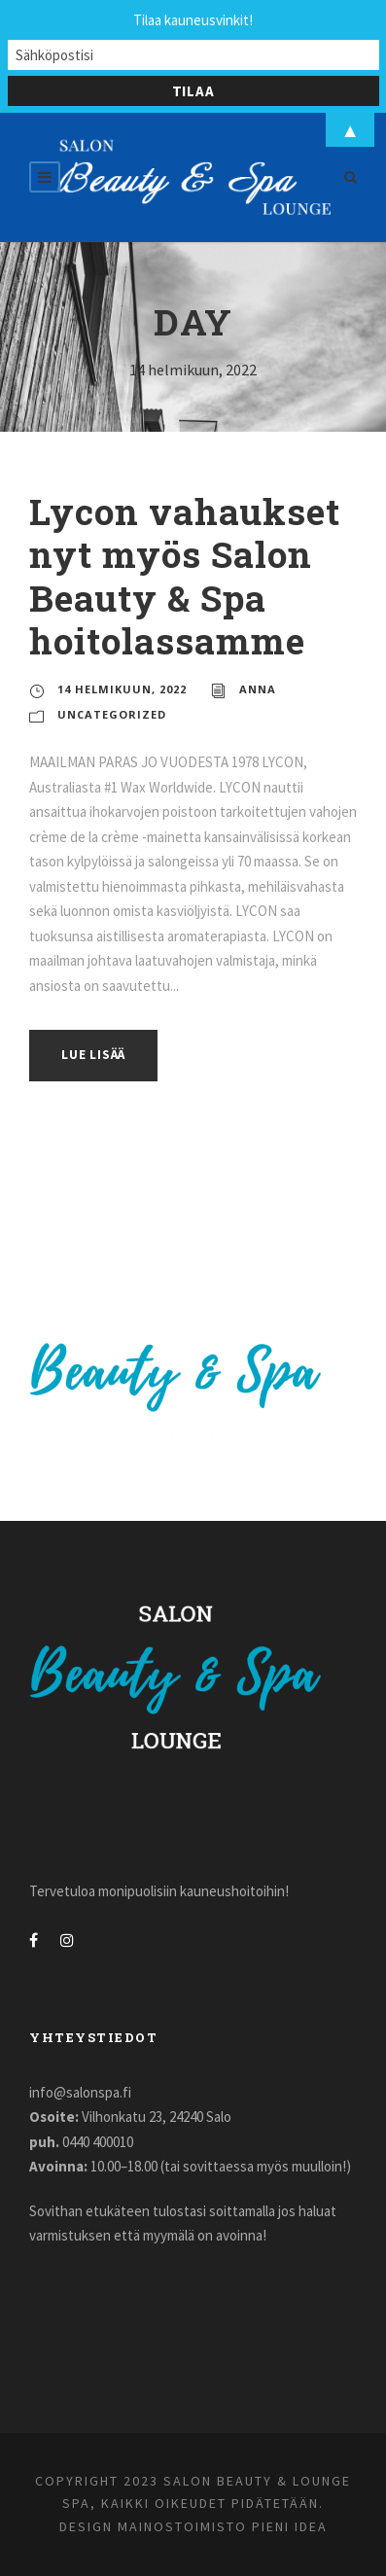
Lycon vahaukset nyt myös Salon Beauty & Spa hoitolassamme (184, 575)
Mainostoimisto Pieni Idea (223, 2526)
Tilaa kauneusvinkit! (193, 20)
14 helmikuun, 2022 (122, 689)
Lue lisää (93, 1054)
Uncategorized (111, 714)
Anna (257, 689)
